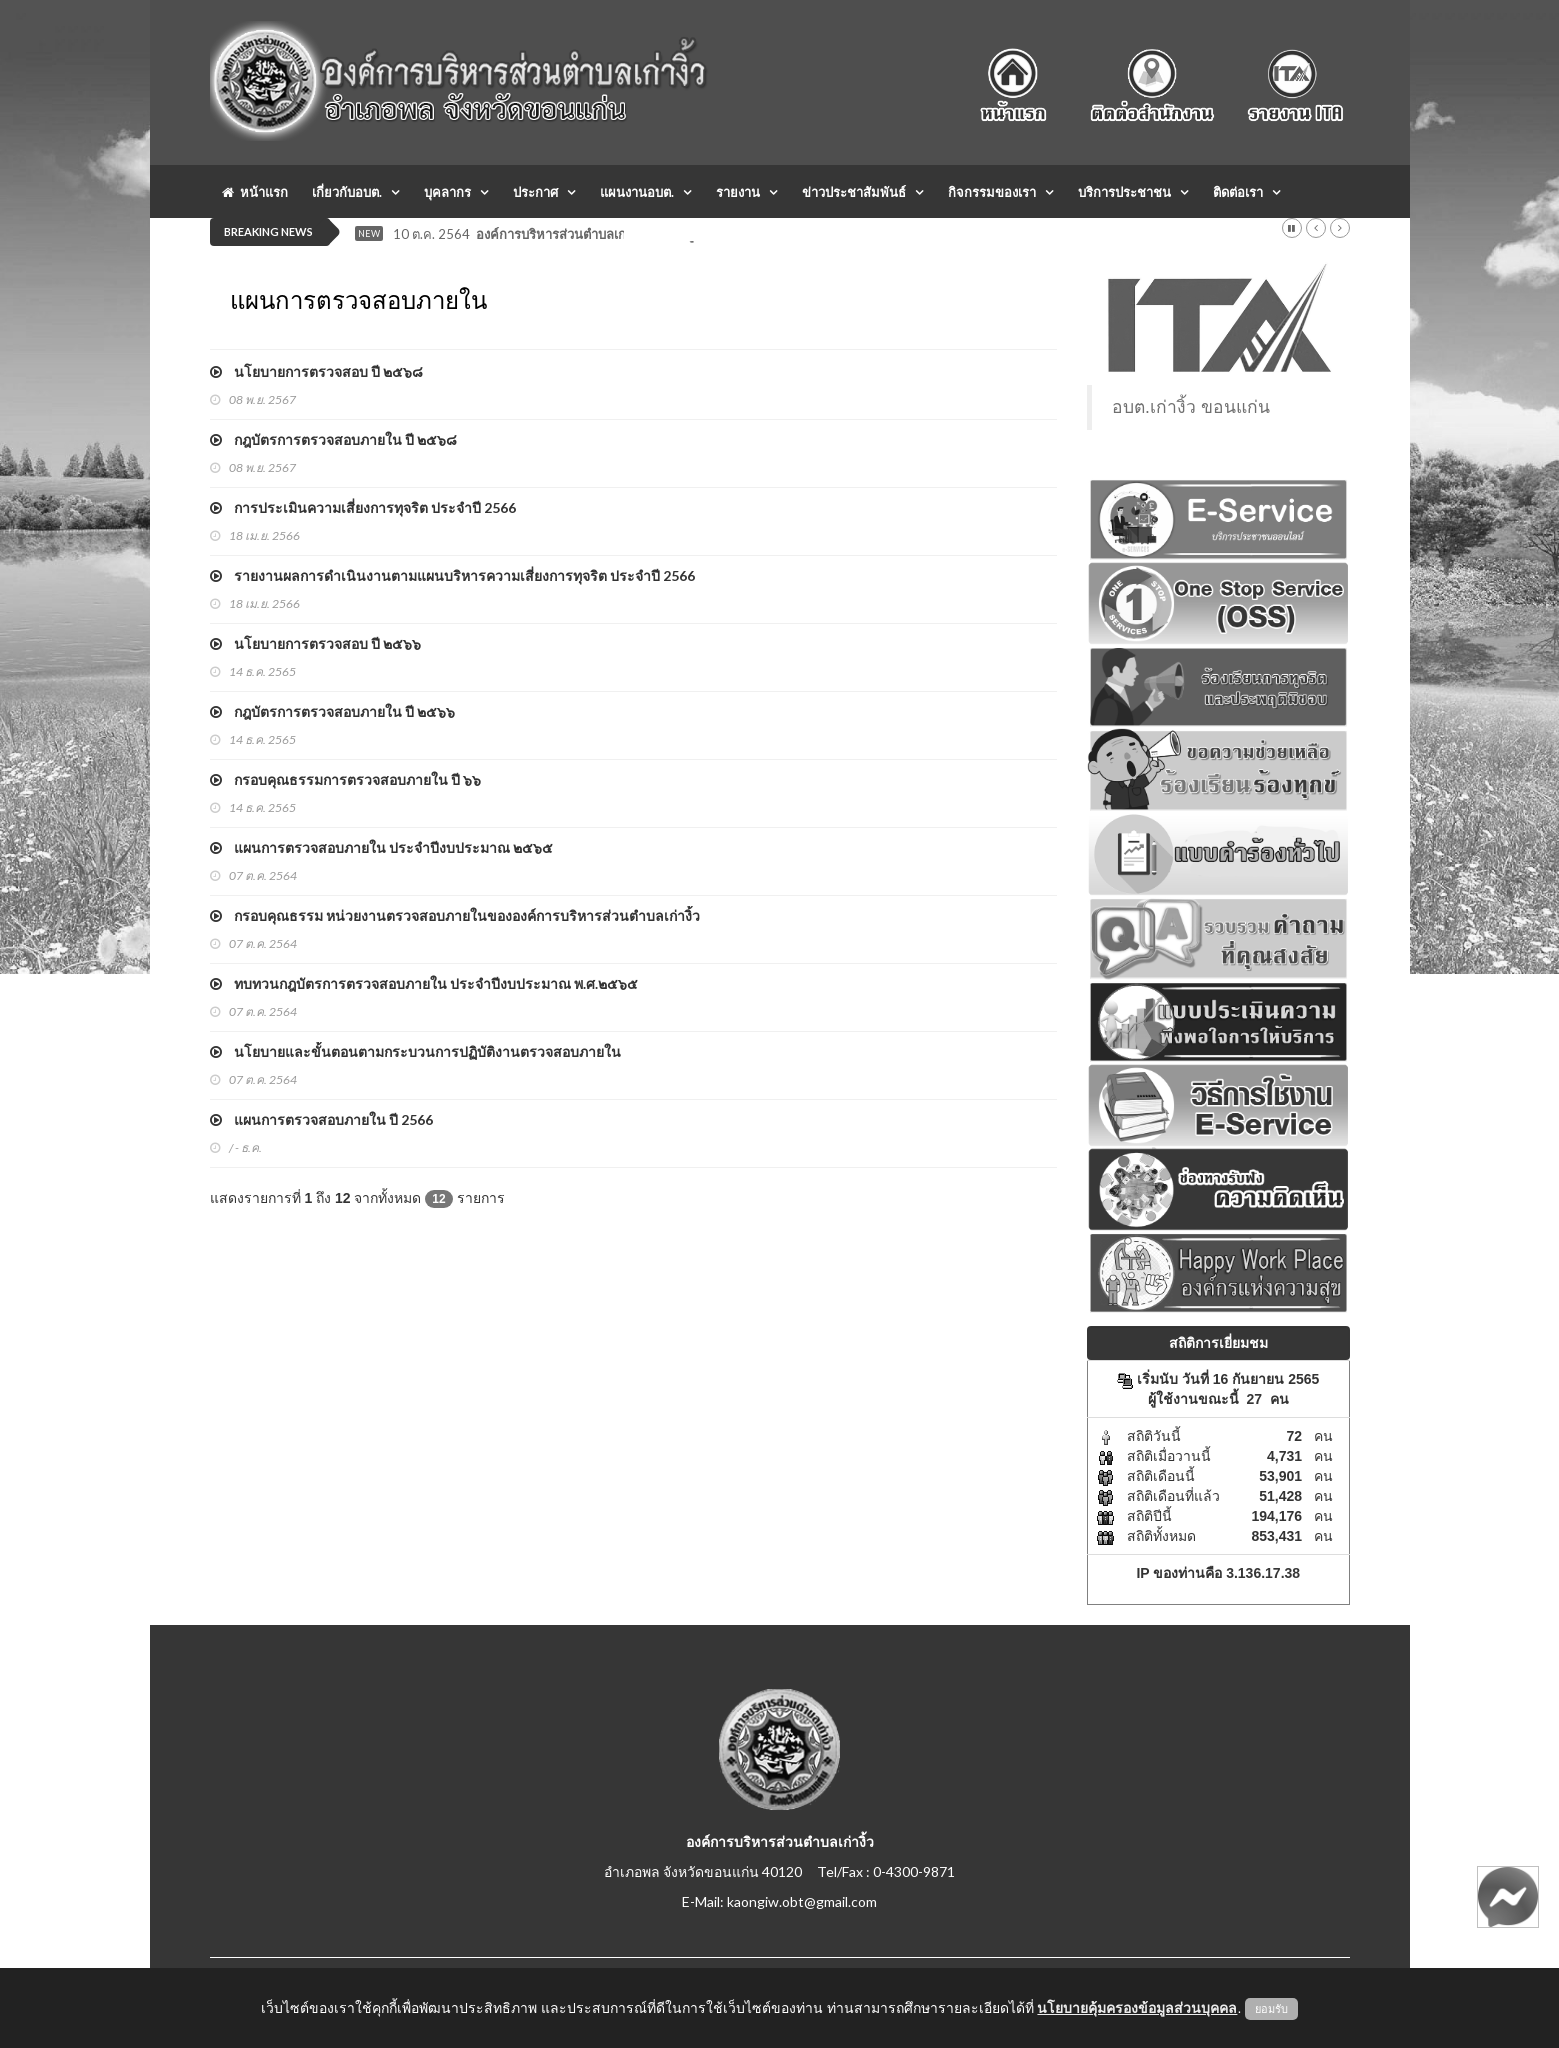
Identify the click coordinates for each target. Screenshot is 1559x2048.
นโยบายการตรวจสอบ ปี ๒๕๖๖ (315, 643)
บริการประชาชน (1124, 192)
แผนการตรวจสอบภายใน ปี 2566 (321, 1119)
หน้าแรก (255, 192)
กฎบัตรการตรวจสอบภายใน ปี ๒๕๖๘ (333, 439)
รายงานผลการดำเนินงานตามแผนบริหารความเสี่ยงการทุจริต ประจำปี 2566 (452, 575)
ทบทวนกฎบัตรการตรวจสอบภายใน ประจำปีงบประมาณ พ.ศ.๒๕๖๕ (424, 983)
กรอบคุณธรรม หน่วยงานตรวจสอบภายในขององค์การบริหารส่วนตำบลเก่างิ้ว (455, 915)
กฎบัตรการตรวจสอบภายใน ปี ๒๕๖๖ (332, 711)
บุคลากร (447, 192)
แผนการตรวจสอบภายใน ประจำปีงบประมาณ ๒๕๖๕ (381, 847)
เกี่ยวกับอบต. (347, 192)
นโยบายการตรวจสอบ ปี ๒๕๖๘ (316, 371)
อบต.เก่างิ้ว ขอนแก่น (1191, 407)
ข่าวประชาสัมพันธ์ (854, 192)
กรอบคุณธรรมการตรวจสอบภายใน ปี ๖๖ (345, 779)
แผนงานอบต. (637, 192)
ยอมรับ (1271, 2009)
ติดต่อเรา (1238, 192)
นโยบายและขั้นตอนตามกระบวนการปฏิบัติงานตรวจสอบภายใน (415, 1051)
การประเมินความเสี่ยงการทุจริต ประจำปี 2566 (363, 507)
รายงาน (738, 192)
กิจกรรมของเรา (992, 192)
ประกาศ (535, 192)
